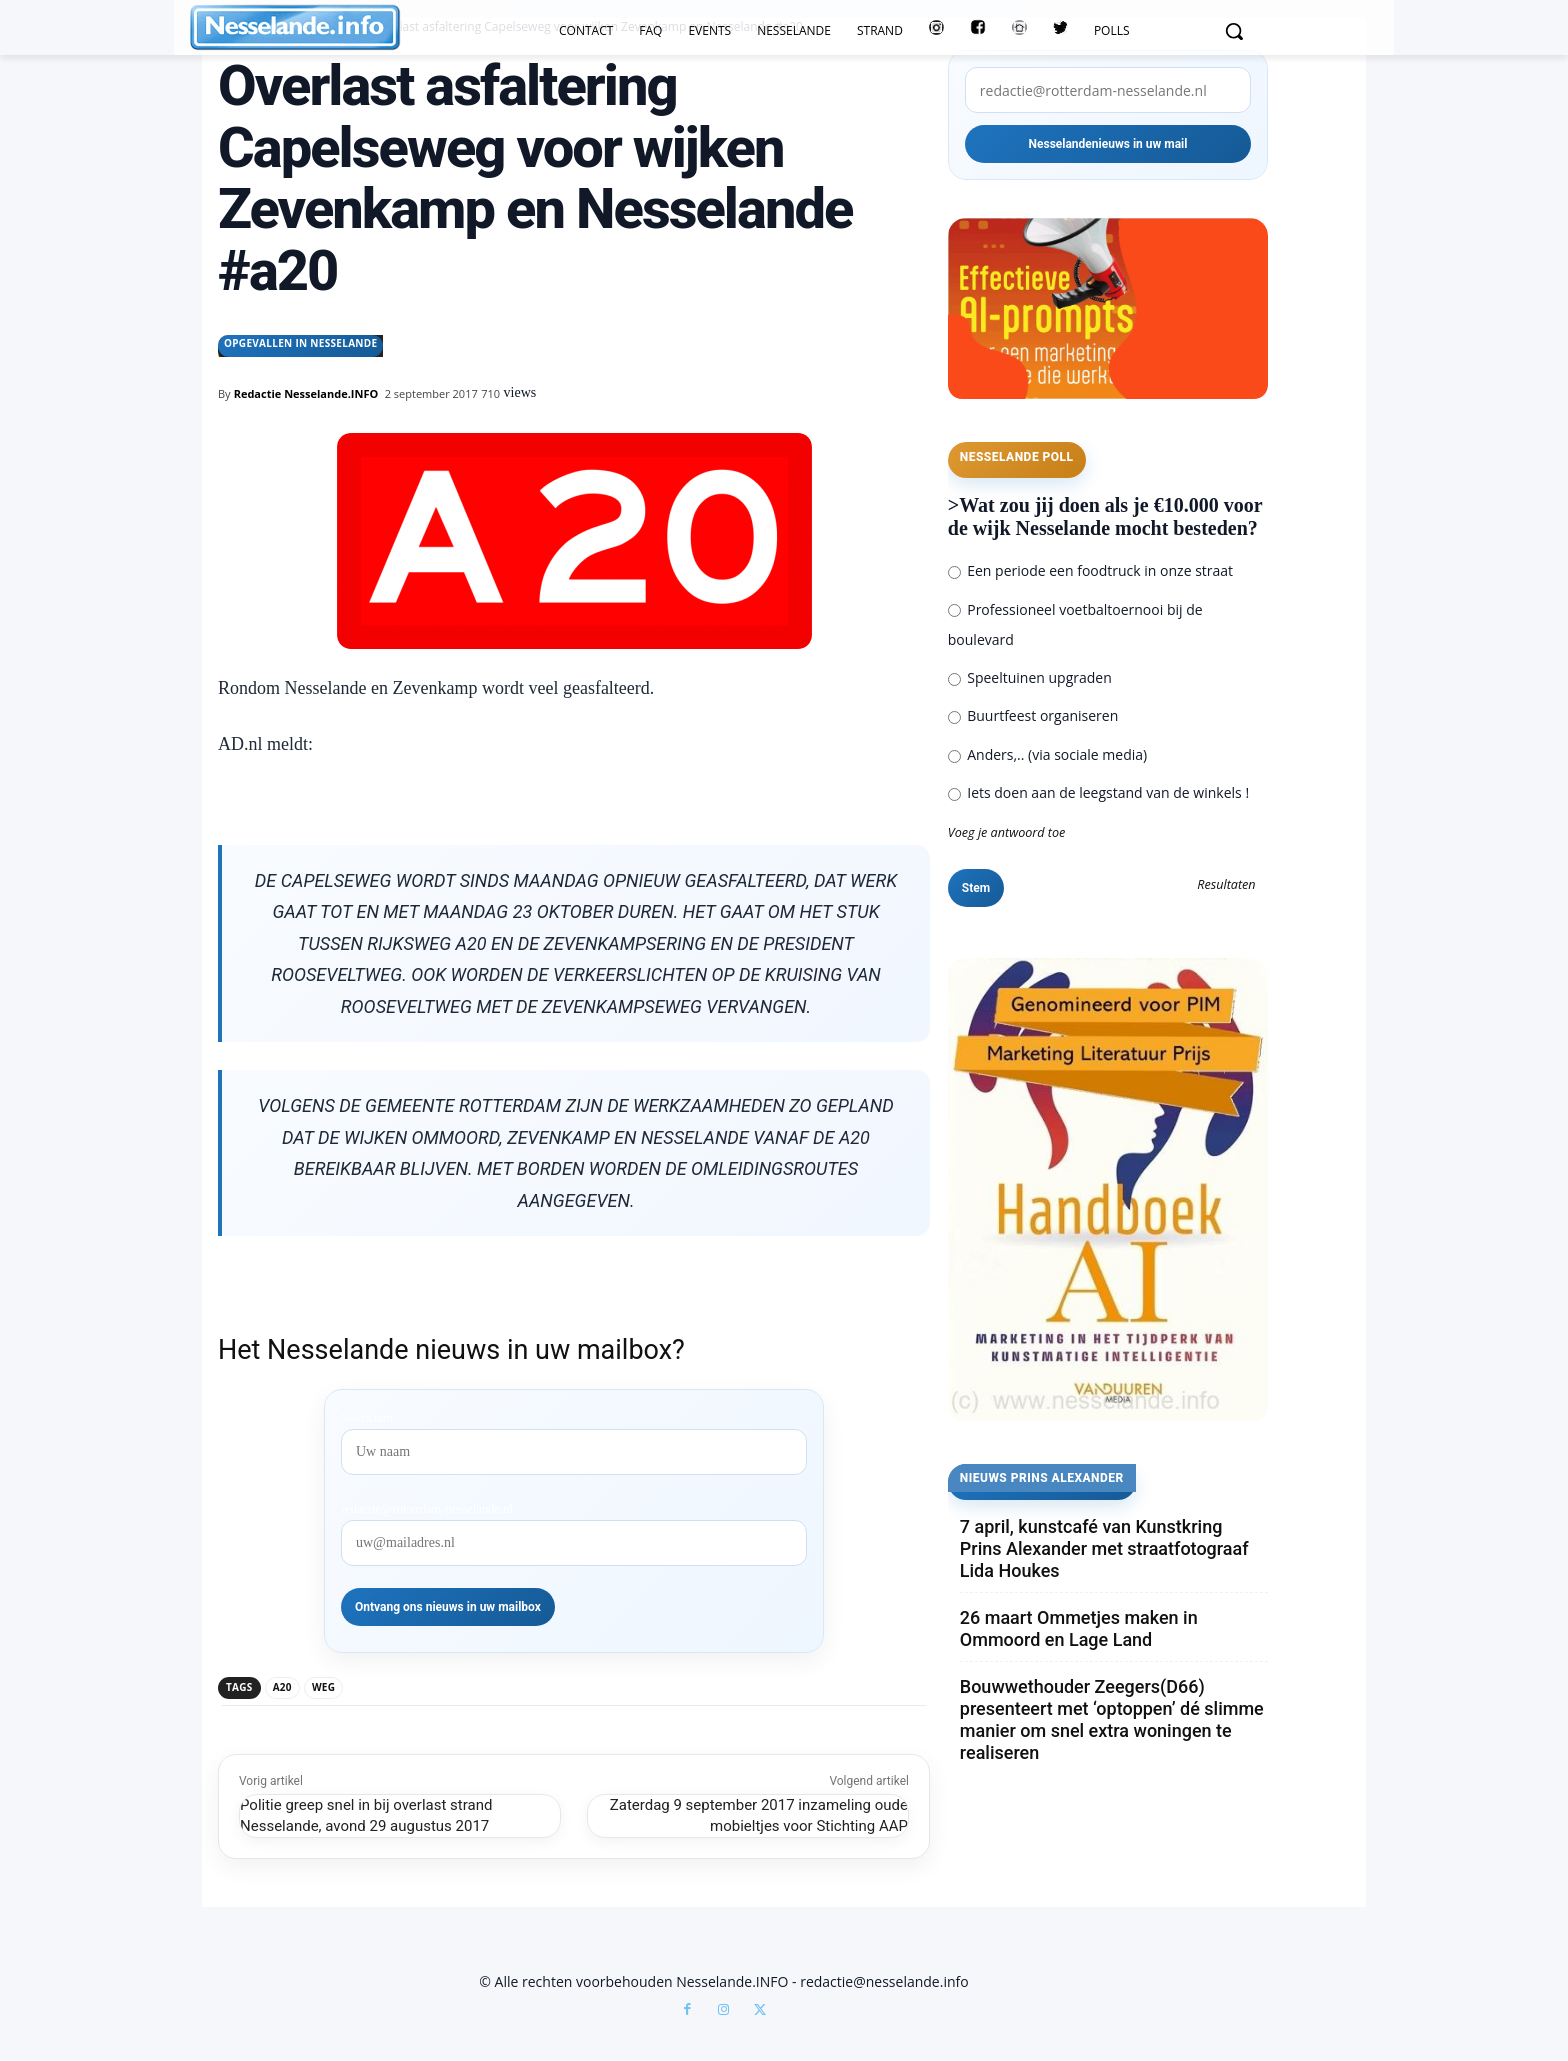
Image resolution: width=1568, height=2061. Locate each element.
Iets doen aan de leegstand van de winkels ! (1098, 792)
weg (323, 1687)
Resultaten (1226, 885)
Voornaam (367, 1418)
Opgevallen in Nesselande (300, 346)
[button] (1234, 31)
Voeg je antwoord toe (1007, 832)
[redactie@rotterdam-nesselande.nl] (1108, 90)
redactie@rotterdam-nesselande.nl (427, 1509)
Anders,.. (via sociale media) (1047, 754)
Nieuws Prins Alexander (1042, 1478)
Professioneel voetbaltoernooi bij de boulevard (1075, 624)
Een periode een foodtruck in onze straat (1090, 570)
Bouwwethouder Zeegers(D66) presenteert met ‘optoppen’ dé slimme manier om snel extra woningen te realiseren (1112, 1719)
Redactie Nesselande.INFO (306, 393)
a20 (282, 1687)
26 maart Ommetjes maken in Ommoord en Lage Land (1079, 1628)
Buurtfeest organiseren (1033, 715)
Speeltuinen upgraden (1030, 677)
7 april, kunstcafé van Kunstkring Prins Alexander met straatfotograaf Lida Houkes (1104, 1548)
